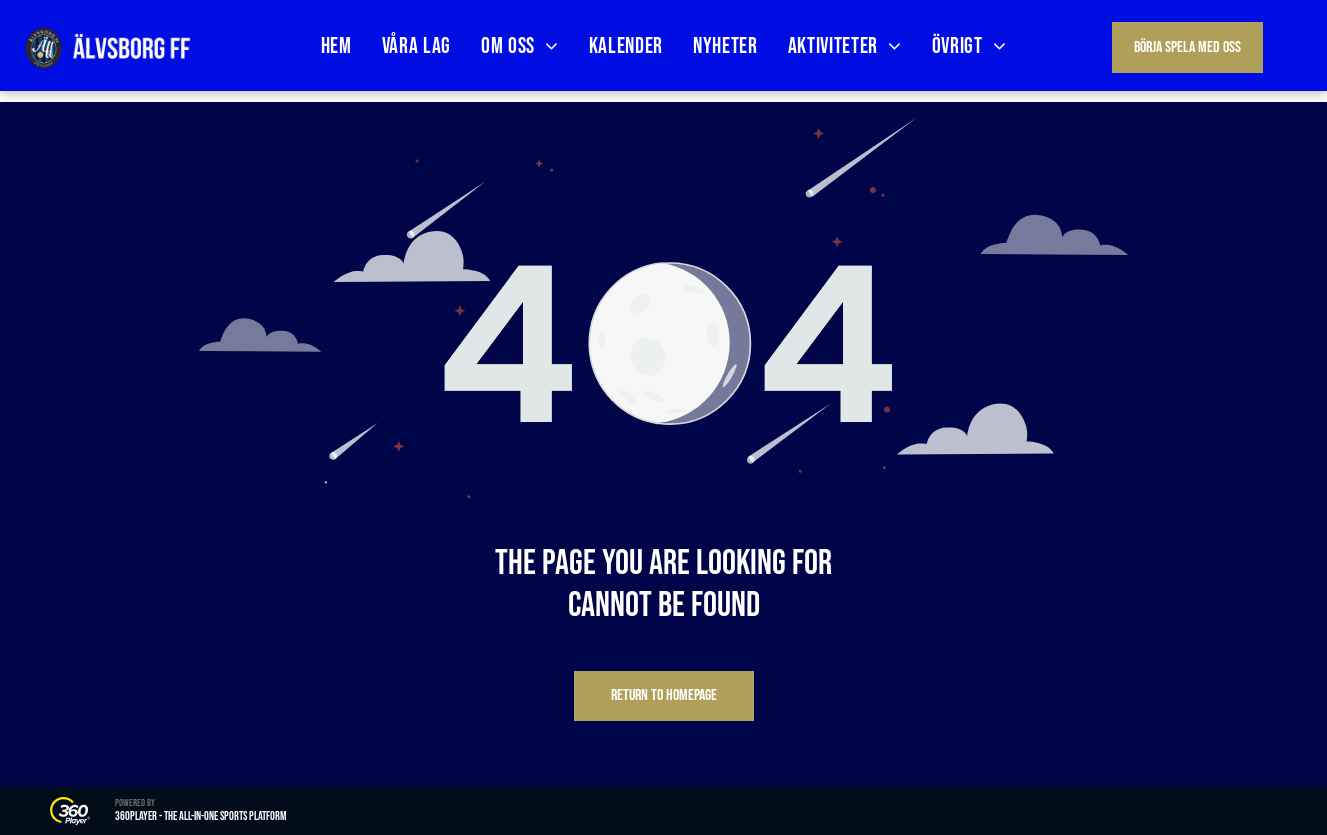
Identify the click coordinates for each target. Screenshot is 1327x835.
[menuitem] (336, 46)
